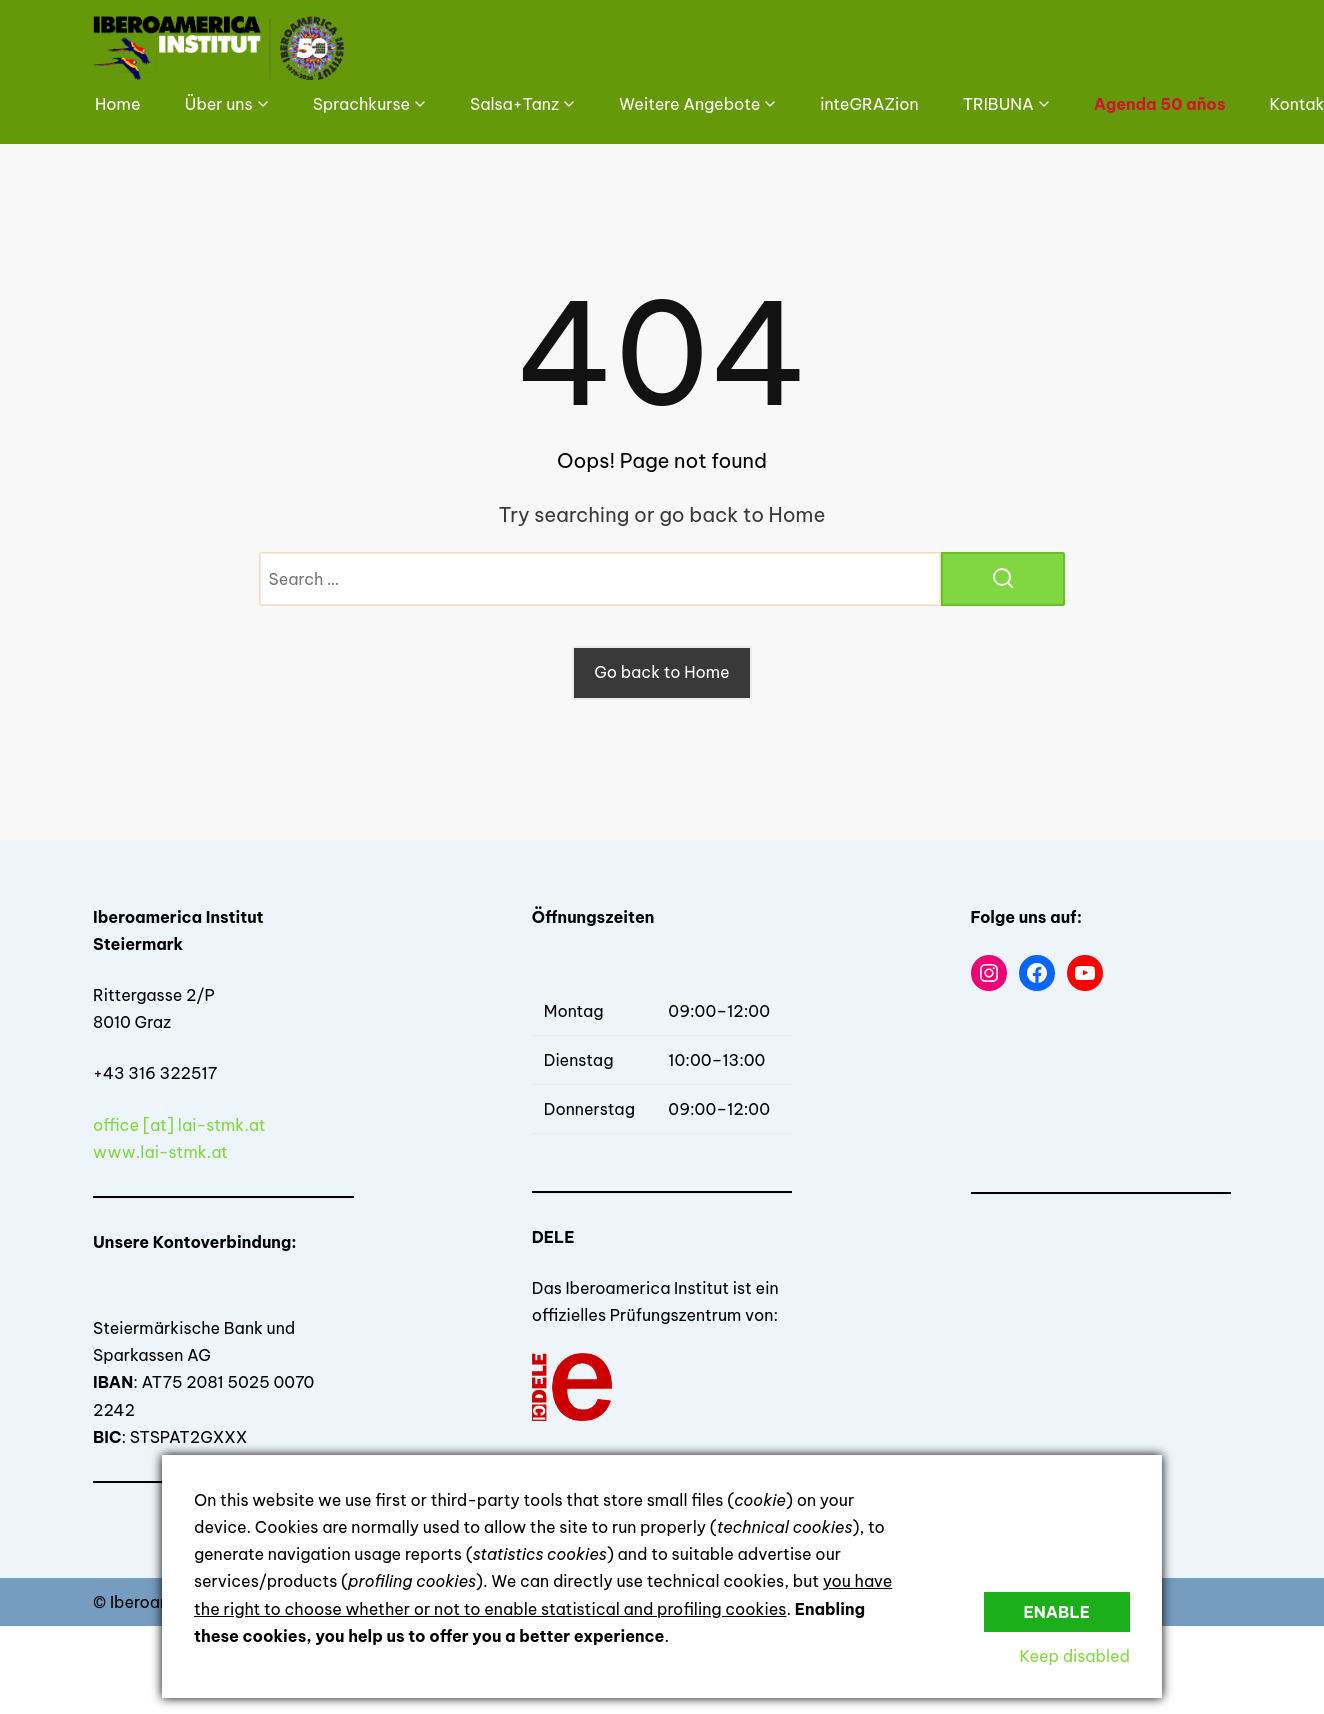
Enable (1057, 1612)
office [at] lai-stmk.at (179, 1125)
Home (118, 104)
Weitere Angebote (689, 104)
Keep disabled (1074, 1656)
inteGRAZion (869, 104)
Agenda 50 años (1160, 104)
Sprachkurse (361, 104)
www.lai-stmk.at (160, 1152)
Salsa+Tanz (514, 104)
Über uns (219, 104)
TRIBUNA (998, 104)
